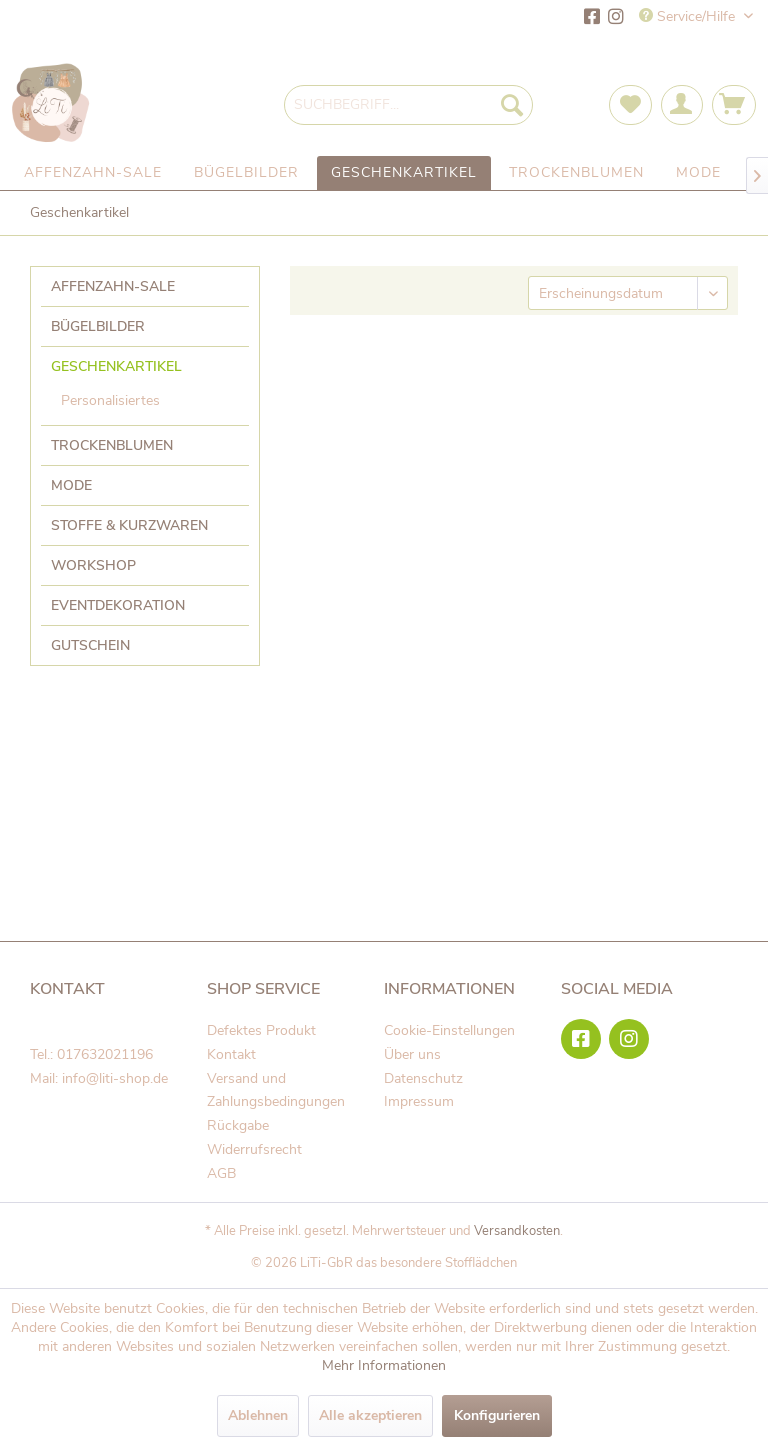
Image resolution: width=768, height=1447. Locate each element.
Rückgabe (238, 1125)
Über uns (412, 1054)
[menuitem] (409, 105)
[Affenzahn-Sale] (93, 173)
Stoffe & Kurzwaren (129, 525)
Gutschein (90, 645)
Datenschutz (423, 1078)
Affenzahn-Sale (113, 286)
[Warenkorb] (734, 105)
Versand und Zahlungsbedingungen (276, 1090)
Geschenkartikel (116, 366)
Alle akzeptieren (370, 1415)
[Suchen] (512, 105)
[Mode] (698, 173)
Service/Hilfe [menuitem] (689, 16)
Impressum (419, 1101)
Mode (71, 485)
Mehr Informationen (384, 1365)
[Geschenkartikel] (404, 173)
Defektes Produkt (261, 1030)
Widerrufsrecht (254, 1149)
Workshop (93, 565)
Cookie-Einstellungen (449, 1030)
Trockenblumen (112, 445)
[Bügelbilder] (246, 173)
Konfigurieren (497, 1415)
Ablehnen (258, 1415)
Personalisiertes (110, 400)
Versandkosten (517, 1231)
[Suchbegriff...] (409, 105)
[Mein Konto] (682, 105)
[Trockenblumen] (576, 173)
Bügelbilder (98, 326)
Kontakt (231, 1054)
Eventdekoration (118, 605)
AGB (221, 1173)
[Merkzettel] (630, 105)
